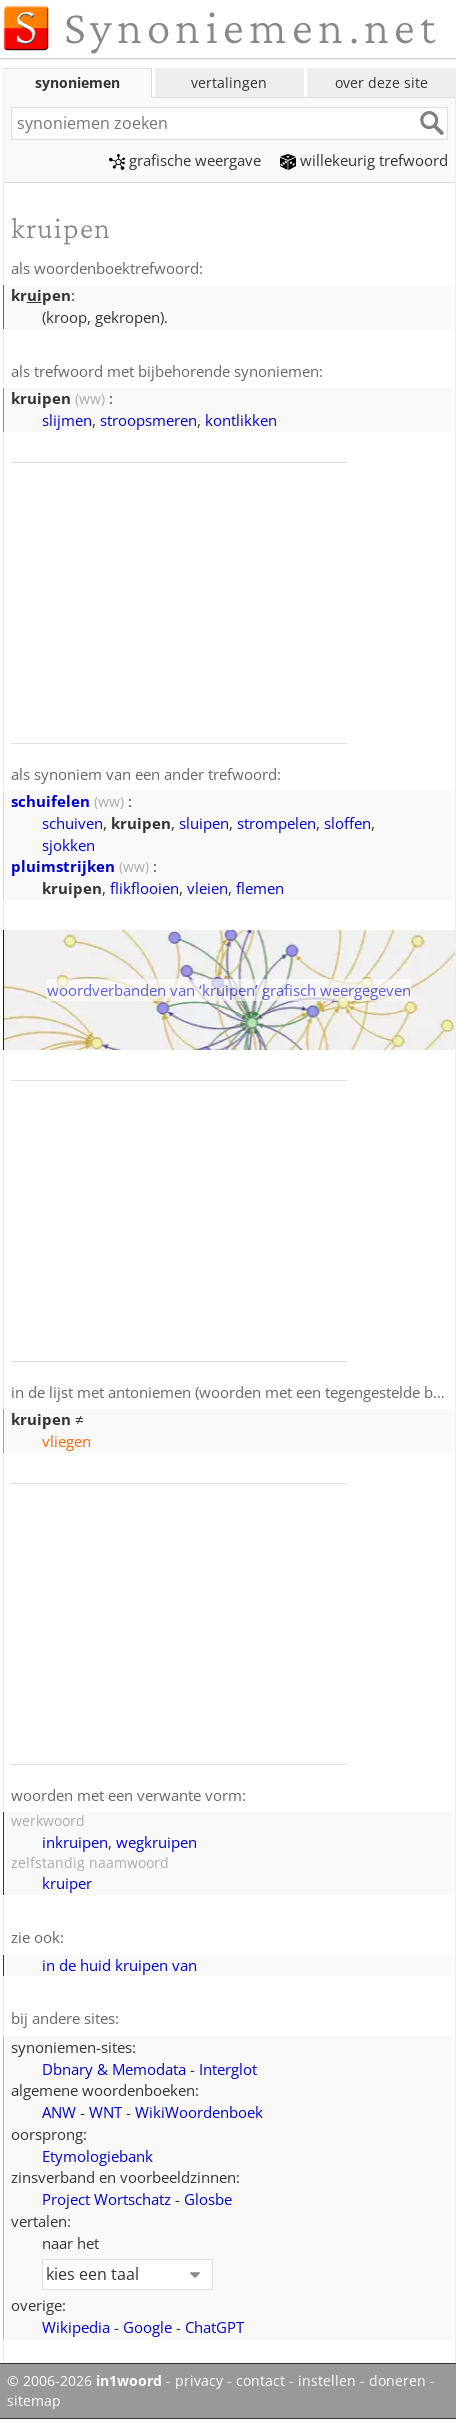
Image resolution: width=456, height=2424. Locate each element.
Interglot (228, 2069)
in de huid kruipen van (119, 1965)
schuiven (72, 823)
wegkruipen (156, 1842)
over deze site (381, 82)
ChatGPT (214, 2327)
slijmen (67, 420)
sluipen (204, 823)
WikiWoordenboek (199, 2112)
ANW (59, 2112)
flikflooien (144, 888)
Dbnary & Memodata (114, 2069)
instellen (327, 2381)
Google (147, 2327)
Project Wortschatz (106, 2199)
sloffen (347, 823)
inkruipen (75, 1842)
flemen (260, 888)
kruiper (67, 1883)
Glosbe (208, 2199)
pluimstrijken (63, 866)
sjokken (68, 845)
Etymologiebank (97, 2156)
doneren (397, 2381)
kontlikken (241, 420)
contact (260, 2381)
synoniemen (77, 82)
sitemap (34, 2401)
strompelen (276, 823)
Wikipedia (76, 2327)
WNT (105, 2112)
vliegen (66, 1441)
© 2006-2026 (84, 2381)
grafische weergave (185, 160)
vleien (207, 888)
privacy (199, 2381)
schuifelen (50, 801)
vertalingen (229, 82)
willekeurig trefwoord (364, 160)
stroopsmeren (148, 420)
